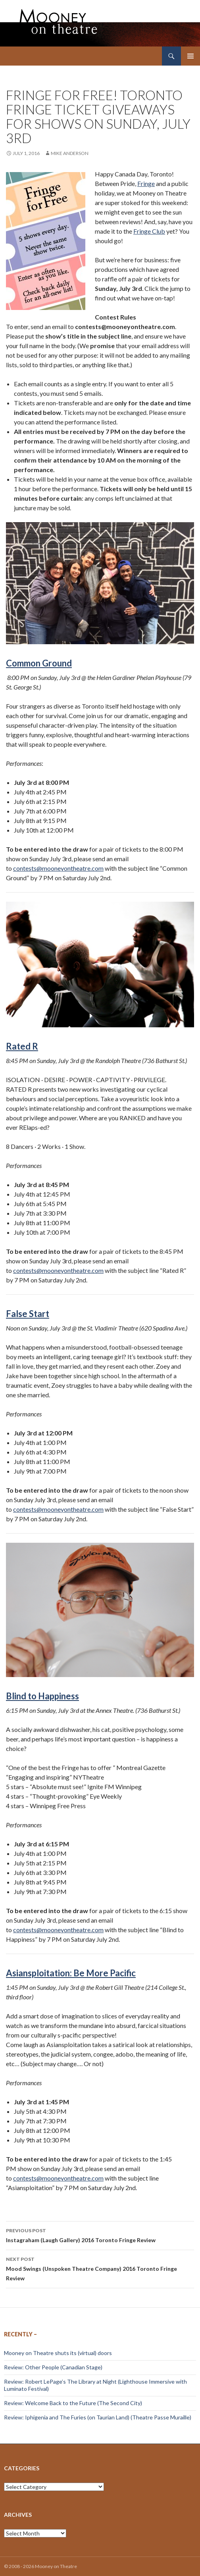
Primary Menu (190, 56)
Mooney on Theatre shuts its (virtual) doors (58, 2352)
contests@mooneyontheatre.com (58, 868)
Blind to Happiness (42, 1696)
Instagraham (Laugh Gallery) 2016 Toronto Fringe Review (100, 2234)
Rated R (22, 1046)
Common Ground (39, 663)
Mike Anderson (69, 153)
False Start (27, 1313)
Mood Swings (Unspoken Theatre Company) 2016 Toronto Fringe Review (100, 2268)
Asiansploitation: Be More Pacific (71, 1973)
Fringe (146, 183)
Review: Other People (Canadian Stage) (53, 2367)
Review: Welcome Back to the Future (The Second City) (73, 2403)
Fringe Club (149, 231)
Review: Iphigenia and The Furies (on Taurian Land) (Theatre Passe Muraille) (97, 2417)
